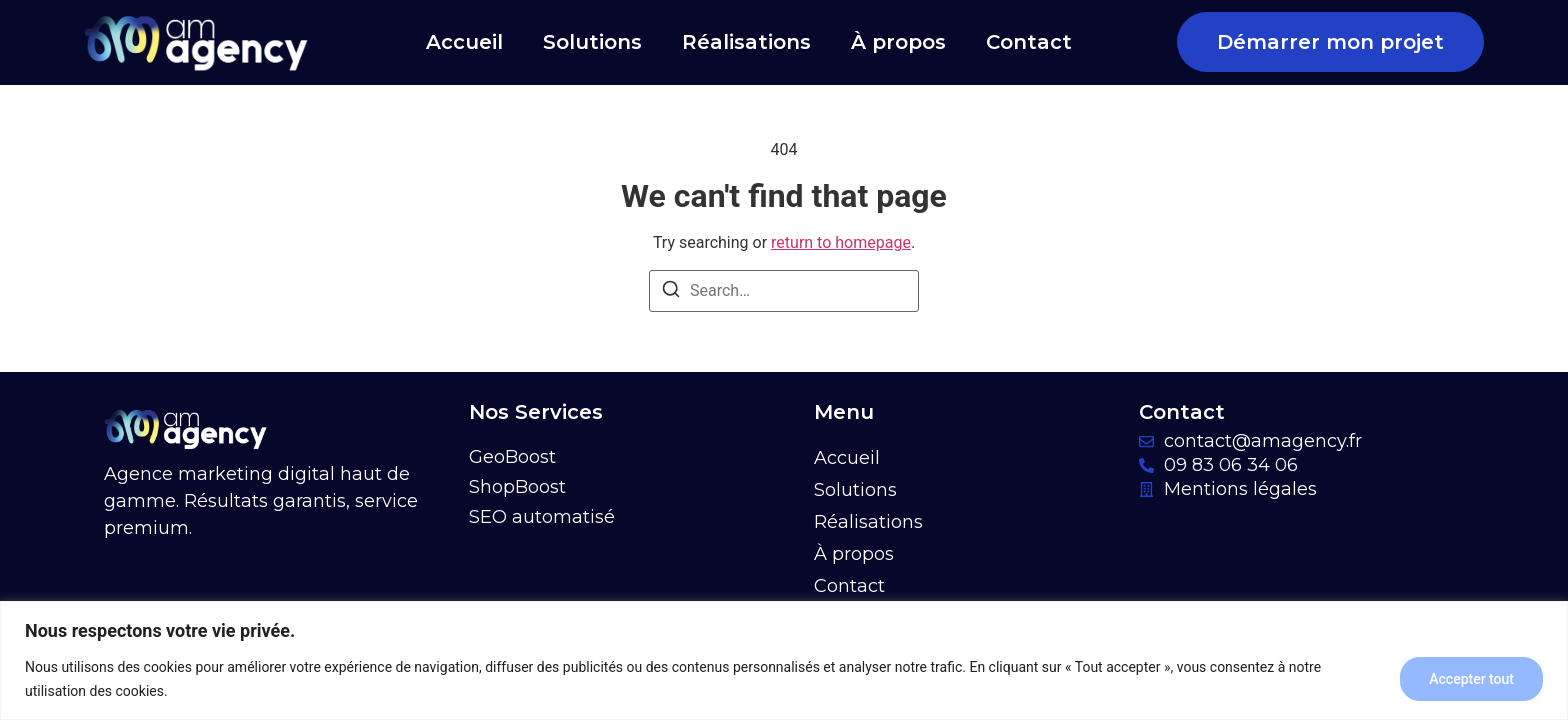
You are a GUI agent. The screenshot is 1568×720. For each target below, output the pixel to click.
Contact (1029, 42)
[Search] (671, 292)
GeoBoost (512, 457)
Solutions (592, 42)
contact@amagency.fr (1263, 441)
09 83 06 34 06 (1231, 465)
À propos (898, 42)
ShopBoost (517, 487)
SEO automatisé (542, 517)
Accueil (464, 42)
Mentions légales (1240, 489)
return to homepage (841, 242)
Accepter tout (1471, 679)
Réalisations (746, 42)
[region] (784, 660)
